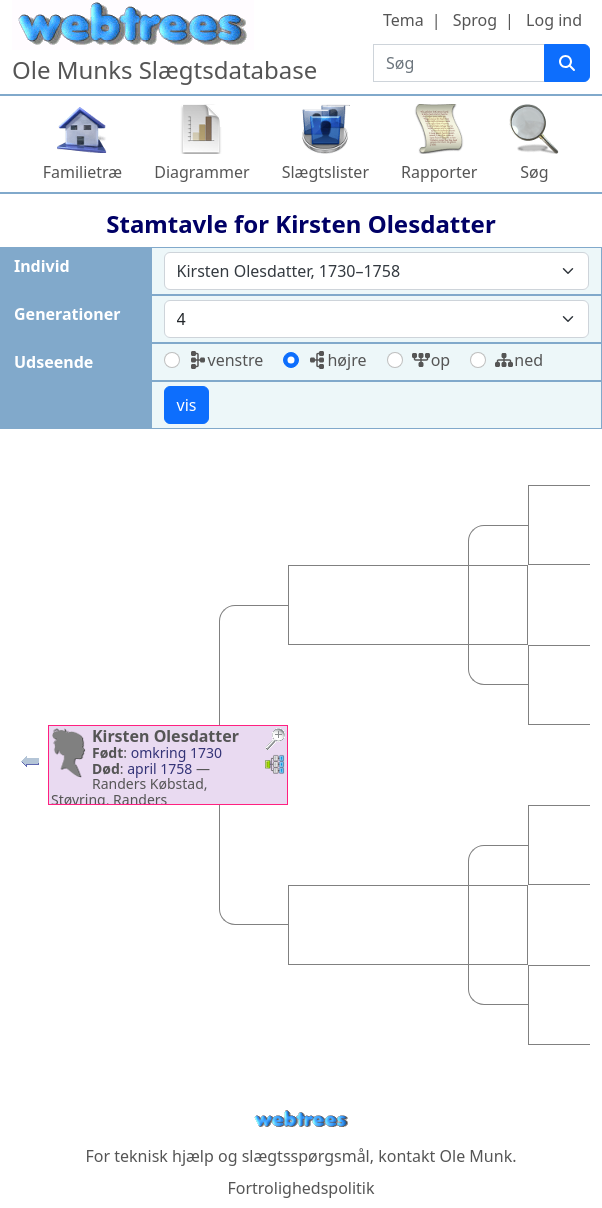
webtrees (301, 1119)
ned (518, 360)
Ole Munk (476, 1156)
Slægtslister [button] (325, 172)
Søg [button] (534, 172)
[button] (30, 766)
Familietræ (83, 172)
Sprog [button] (475, 20)
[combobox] (377, 271)
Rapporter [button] (439, 172)
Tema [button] (403, 20)
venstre (226, 360)
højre (336, 360)
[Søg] (567, 63)
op (431, 360)
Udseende (53, 362)
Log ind (554, 20)
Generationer (67, 314)
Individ (42, 266)
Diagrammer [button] (201, 172)
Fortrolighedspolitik (300, 1188)
